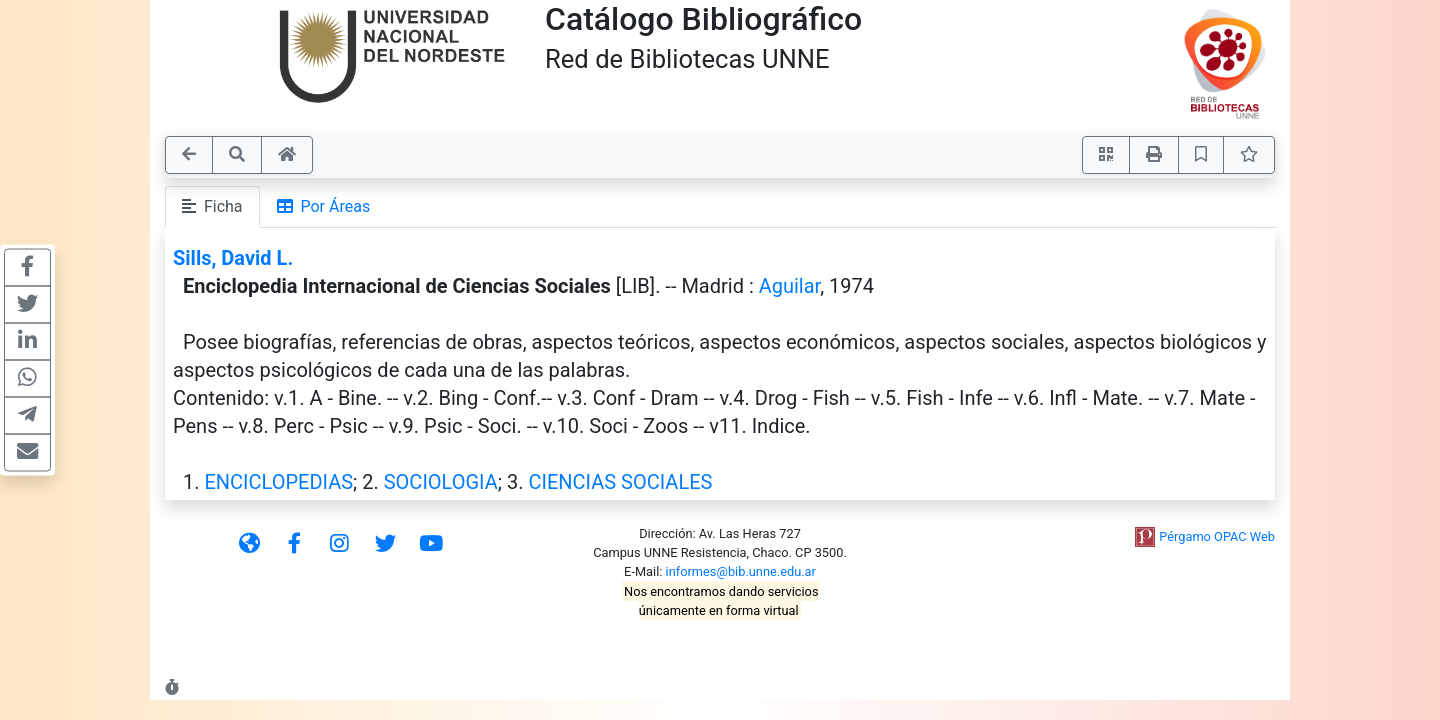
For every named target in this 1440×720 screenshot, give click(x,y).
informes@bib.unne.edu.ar (741, 571)
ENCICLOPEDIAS (278, 482)
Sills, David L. (233, 258)
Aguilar (789, 286)
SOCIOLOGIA (441, 482)
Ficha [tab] (212, 206)
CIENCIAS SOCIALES (620, 482)
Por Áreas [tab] (324, 206)
